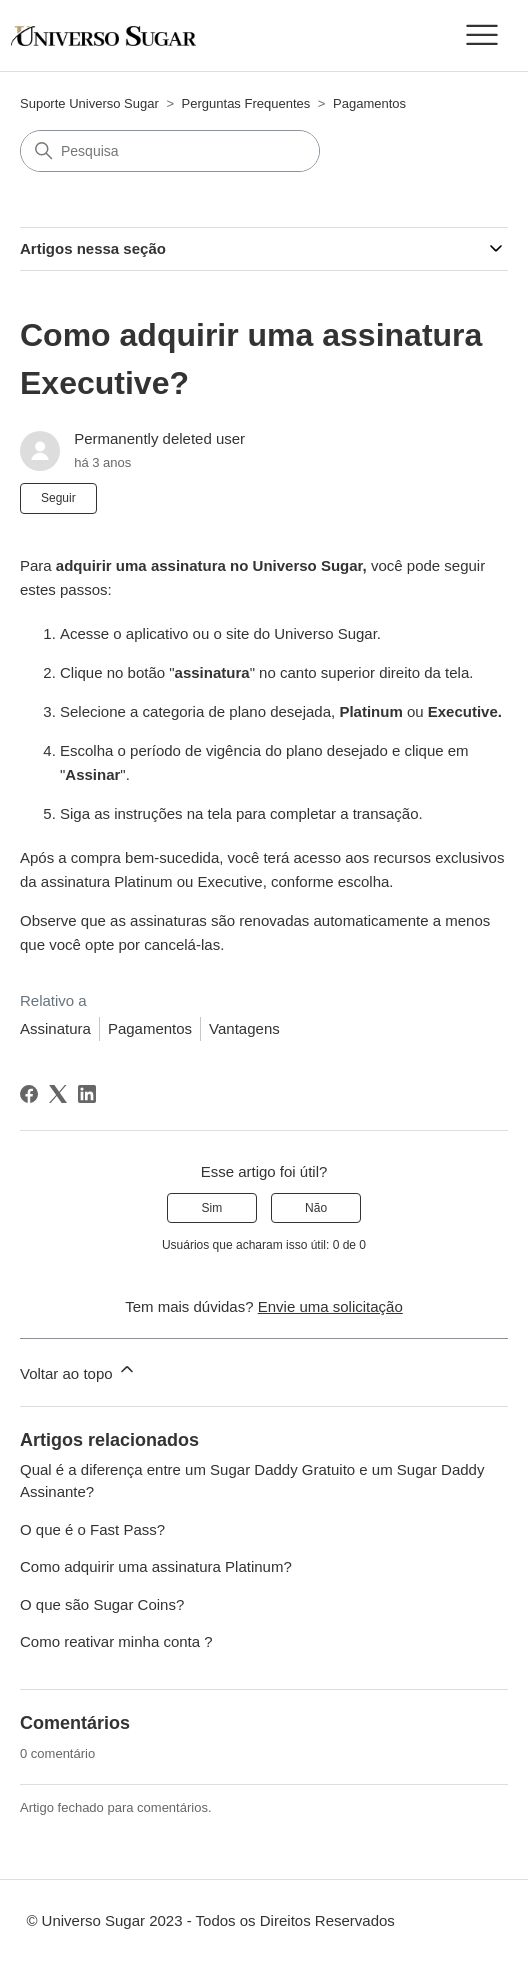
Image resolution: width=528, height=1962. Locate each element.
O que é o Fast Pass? (92, 1529)
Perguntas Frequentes (246, 103)
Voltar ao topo (78, 1370)
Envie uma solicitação (330, 1306)
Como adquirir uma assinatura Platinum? (156, 1566)
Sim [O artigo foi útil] (212, 1208)
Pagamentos (369, 103)
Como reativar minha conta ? (116, 1641)
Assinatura (55, 1028)
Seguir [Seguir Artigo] (58, 498)
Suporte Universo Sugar (89, 103)
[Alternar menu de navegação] (481, 36)
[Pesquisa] (170, 151)
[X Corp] (58, 1094)
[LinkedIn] (87, 1094)
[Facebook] (29, 1094)
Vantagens (244, 1028)
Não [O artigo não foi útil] (316, 1208)
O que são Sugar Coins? (102, 1604)
